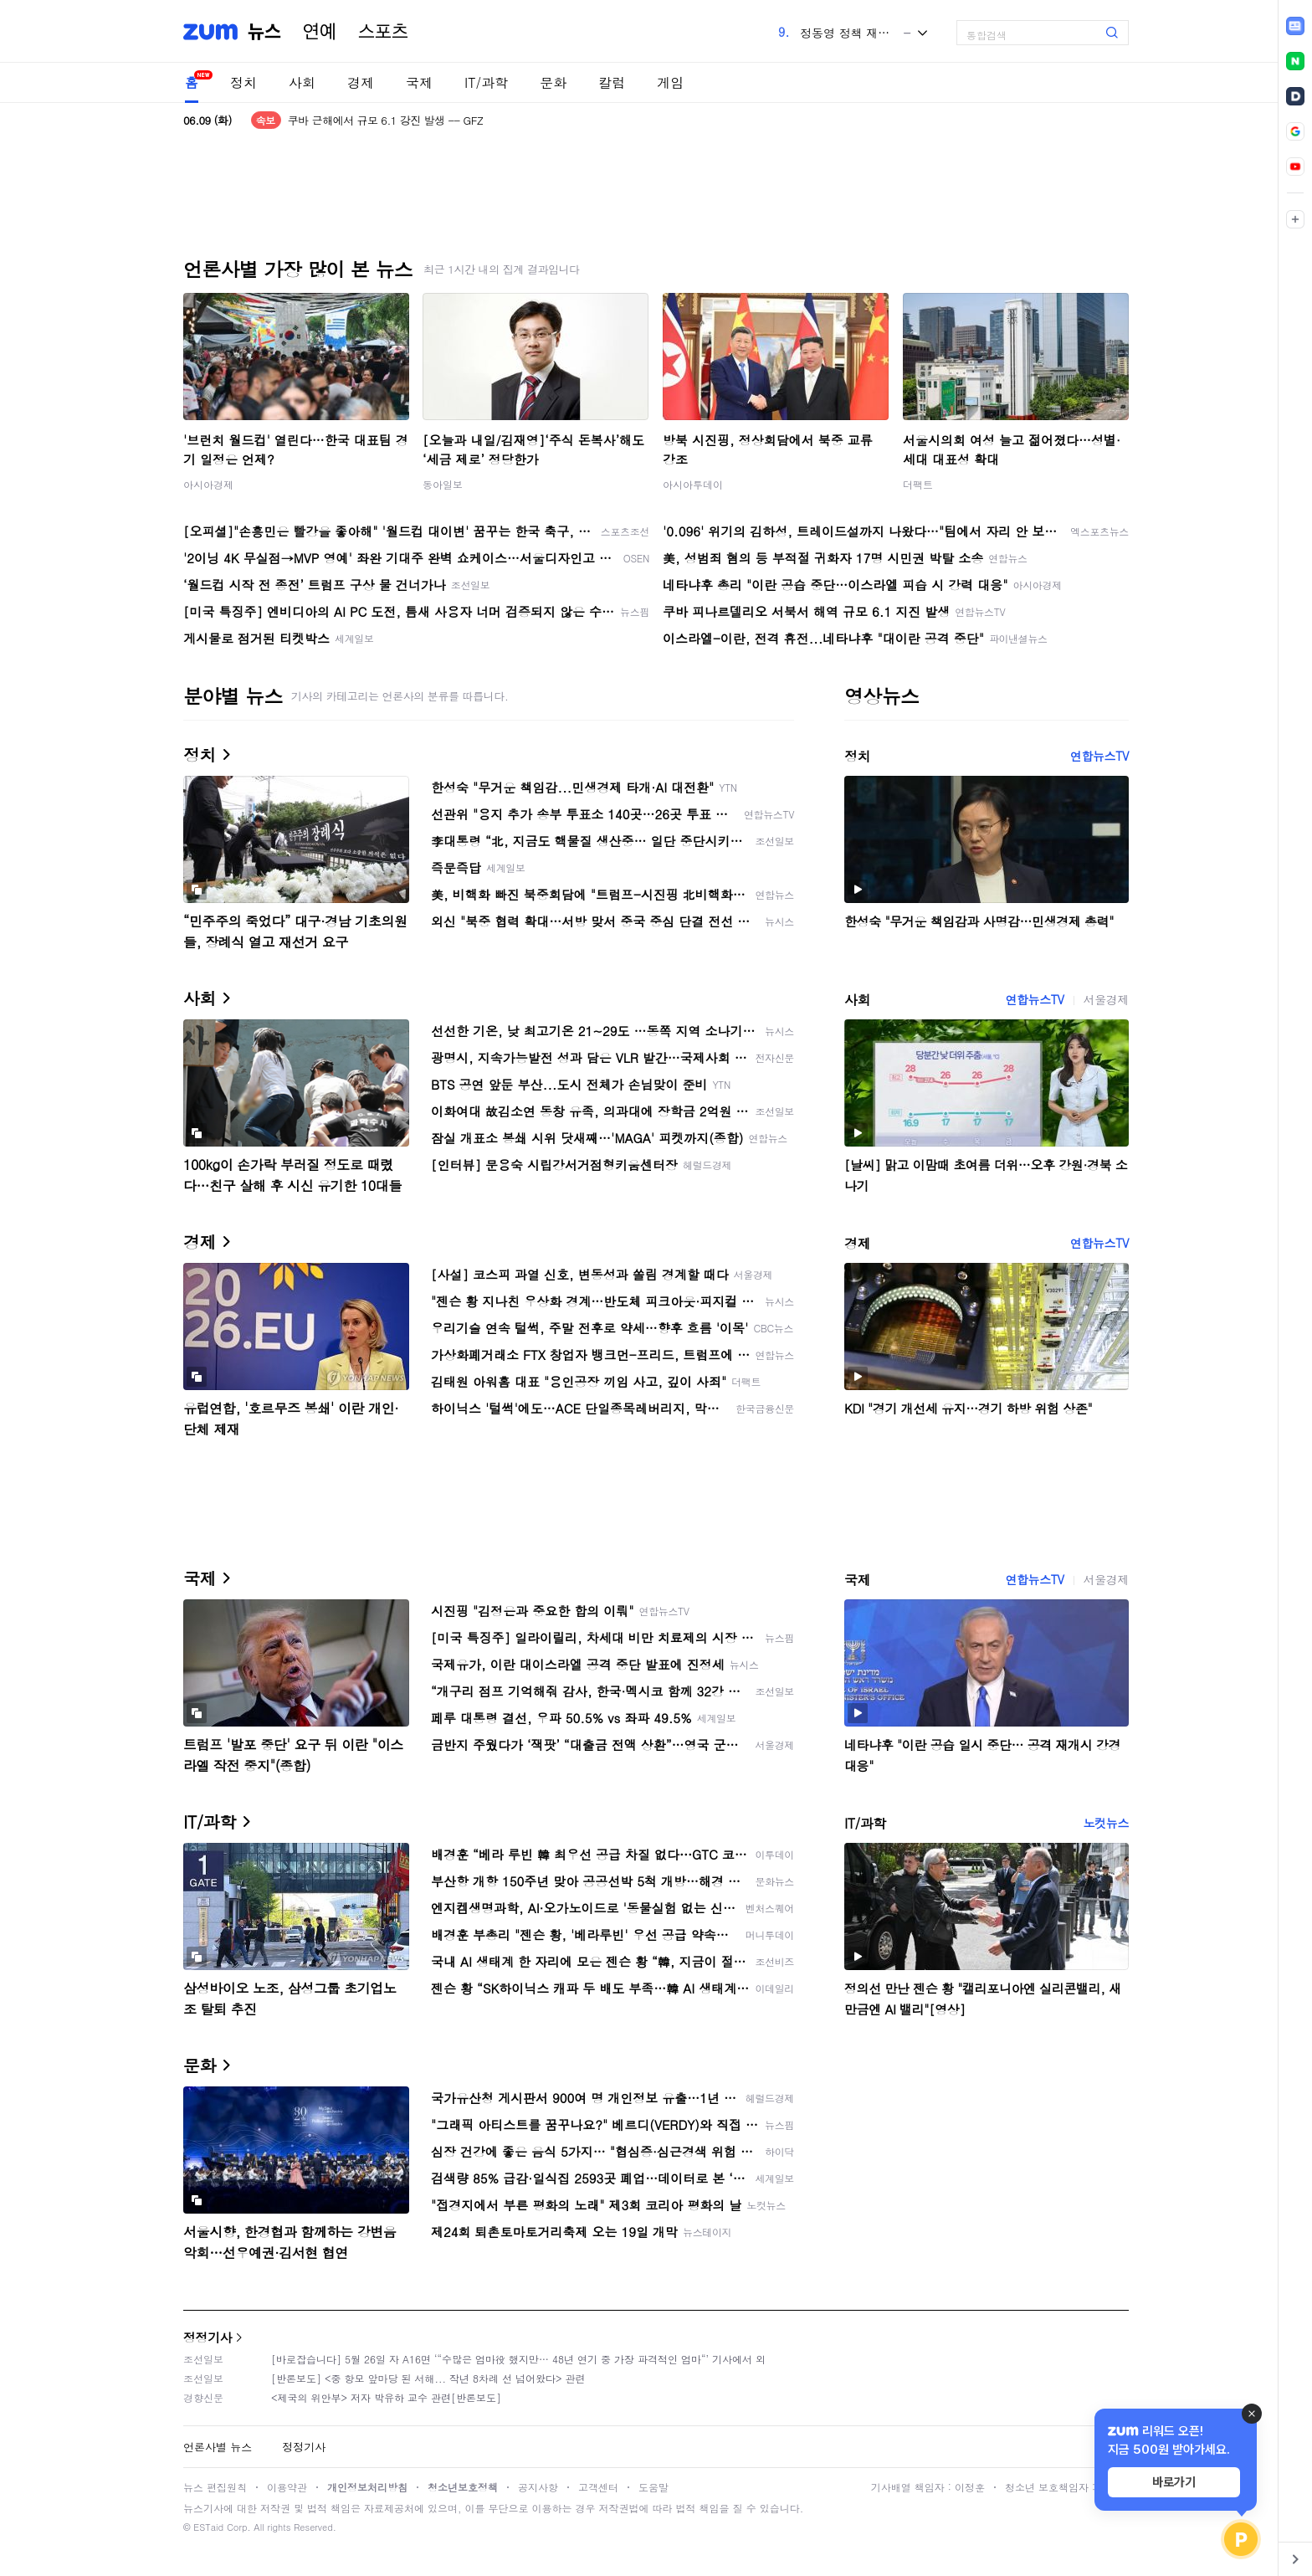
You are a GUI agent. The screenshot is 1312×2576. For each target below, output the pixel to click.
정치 (243, 82)
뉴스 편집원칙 (215, 2487)
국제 (419, 82)
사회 (302, 82)
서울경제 (1106, 999)
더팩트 (918, 484)
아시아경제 (208, 484)
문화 (553, 82)
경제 (360, 82)
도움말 (653, 2487)
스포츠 (383, 32)
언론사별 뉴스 (217, 2447)
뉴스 (264, 32)
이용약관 (287, 2487)
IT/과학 (486, 82)
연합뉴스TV (1099, 755)
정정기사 (207, 2337)
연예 (319, 32)
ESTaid (208, 2527)
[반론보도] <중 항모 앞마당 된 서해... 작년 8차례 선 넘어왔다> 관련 (428, 2378)
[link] (1295, 26)
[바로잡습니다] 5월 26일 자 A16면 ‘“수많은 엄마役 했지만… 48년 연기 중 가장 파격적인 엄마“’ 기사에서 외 (518, 2359)
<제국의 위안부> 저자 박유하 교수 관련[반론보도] (386, 2397)
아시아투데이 (693, 484)
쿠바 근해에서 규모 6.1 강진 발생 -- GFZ (386, 120)
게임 (670, 82)
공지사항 (538, 2487)
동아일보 (443, 484)
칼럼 (611, 82)
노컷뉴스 (1106, 1822)
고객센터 (598, 2487)
